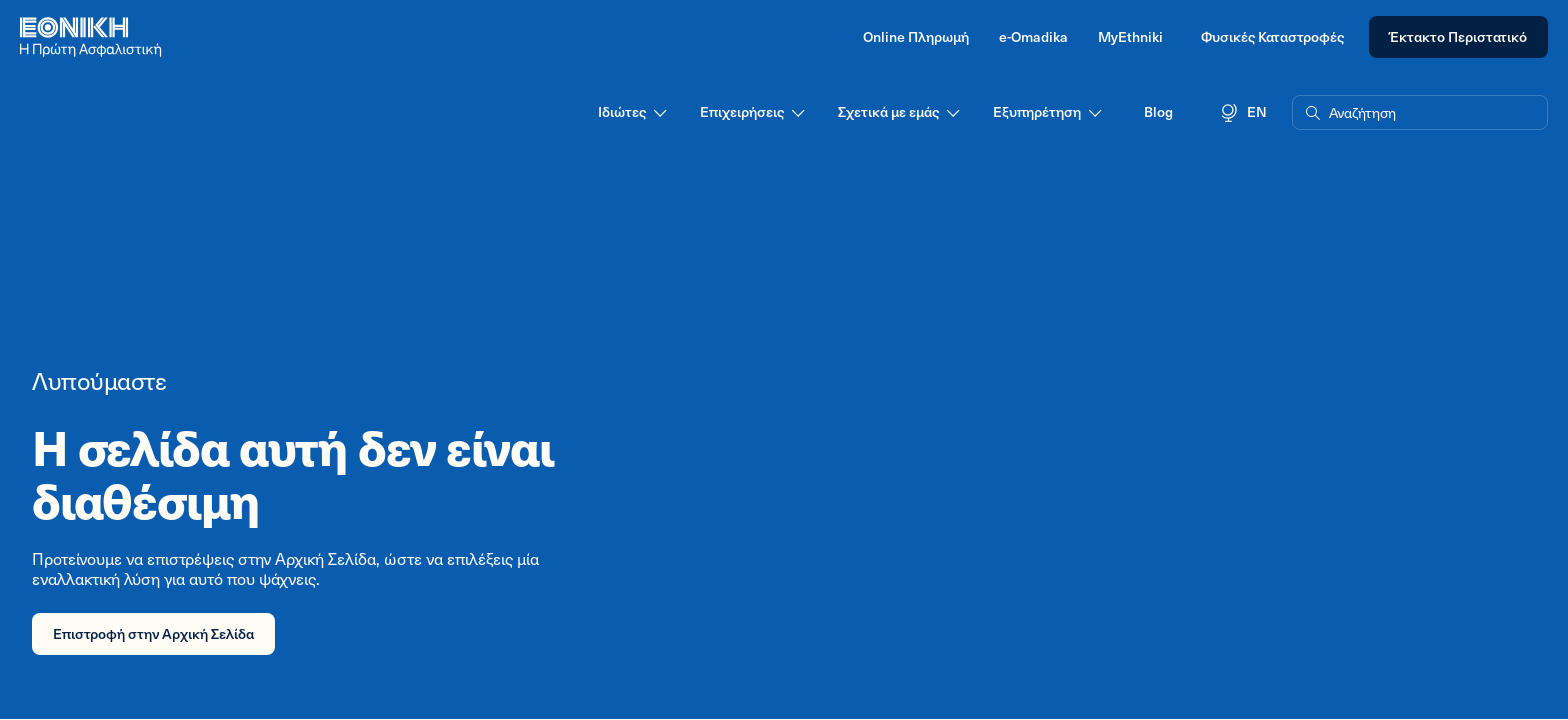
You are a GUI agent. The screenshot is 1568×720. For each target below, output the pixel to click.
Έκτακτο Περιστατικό (1458, 36)
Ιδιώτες (634, 112)
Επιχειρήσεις (754, 112)
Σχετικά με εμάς (900, 112)
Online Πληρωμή (916, 36)
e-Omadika (1033, 36)
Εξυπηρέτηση (1049, 112)
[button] (1420, 113)
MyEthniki (1130, 36)
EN (1243, 112)
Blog (1158, 111)
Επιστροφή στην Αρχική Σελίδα (153, 633)
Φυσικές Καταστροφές (1272, 36)
